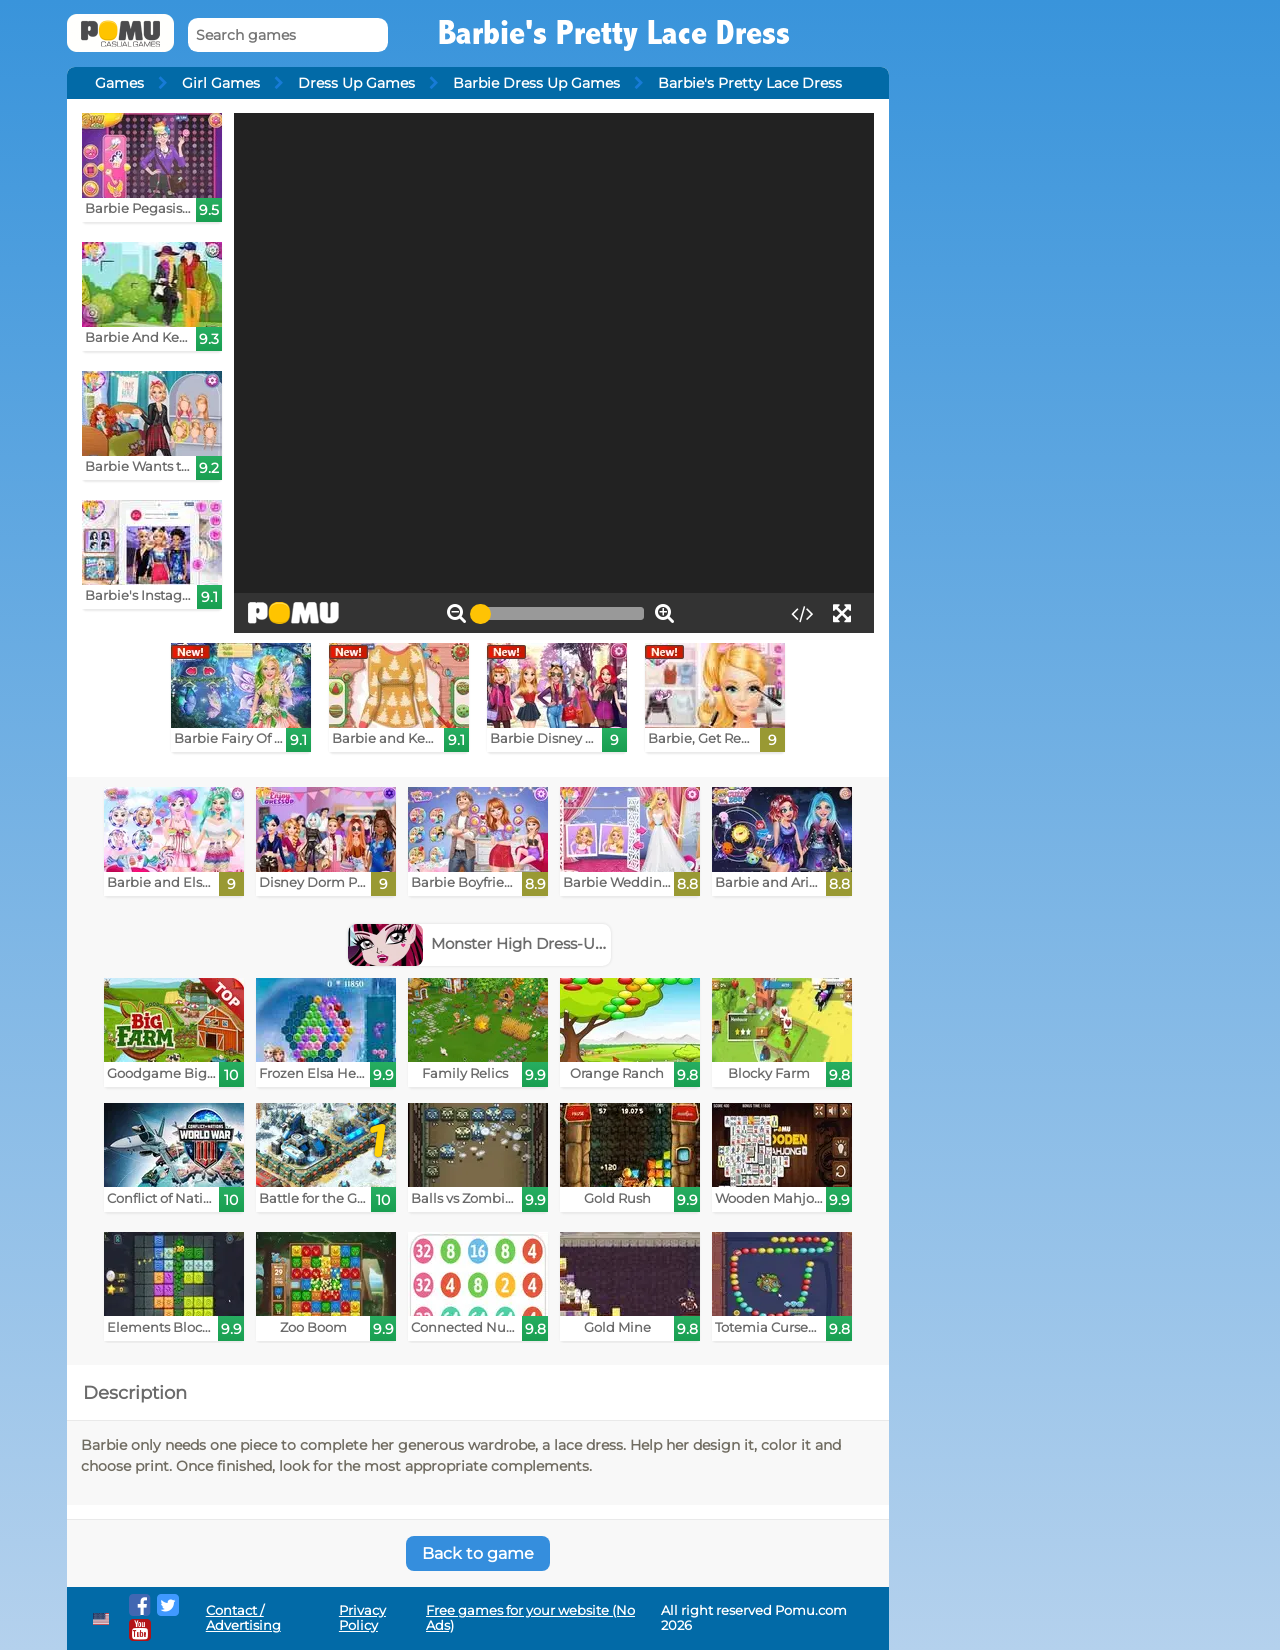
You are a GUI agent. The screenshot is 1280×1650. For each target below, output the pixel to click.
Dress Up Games (356, 83)
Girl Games (221, 83)
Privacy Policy (362, 1618)
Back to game (478, 1553)
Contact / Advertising (243, 1618)
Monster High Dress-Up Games (505, 943)
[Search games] (288, 35)
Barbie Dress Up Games (536, 83)
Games (119, 83)
